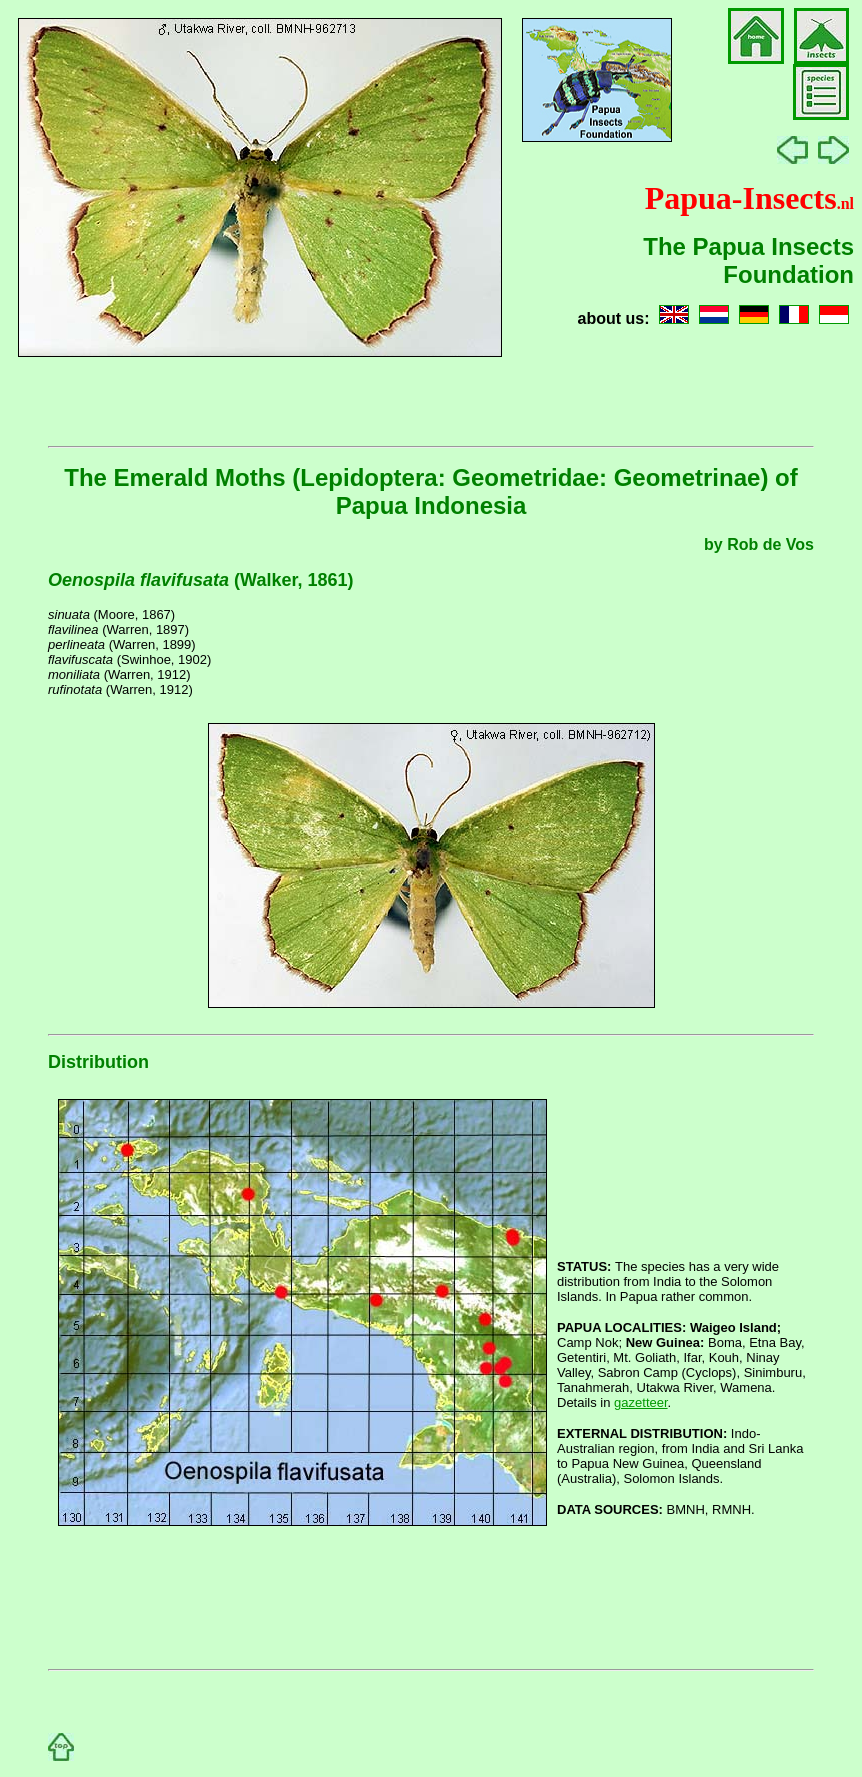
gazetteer (641, 1402)
